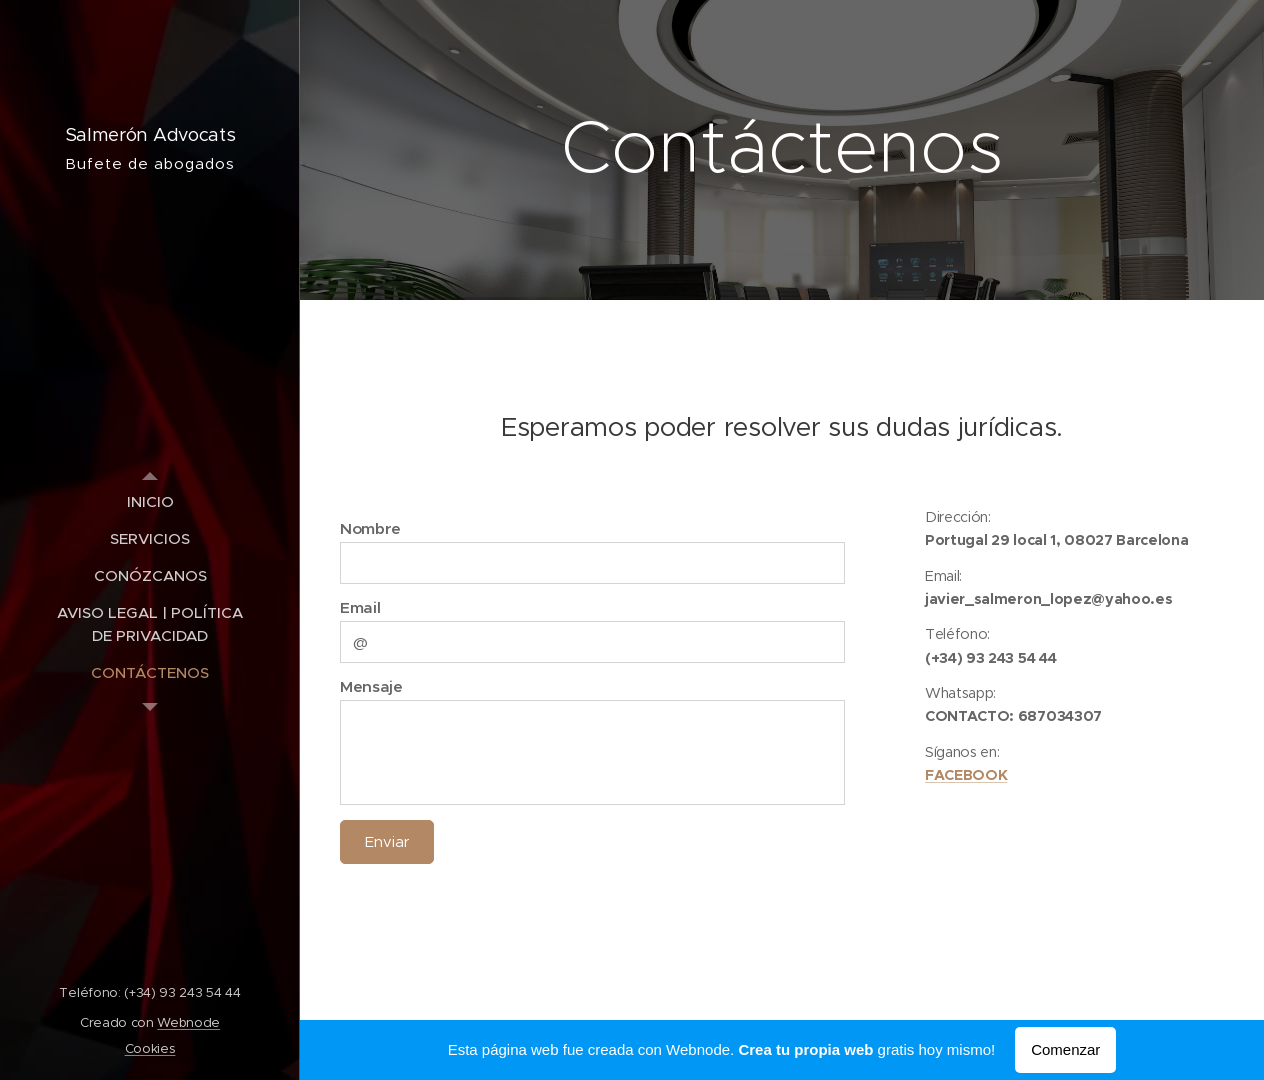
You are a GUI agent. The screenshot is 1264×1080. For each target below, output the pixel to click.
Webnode (188, 1022)
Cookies (150, 1048)
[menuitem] (150, 501)
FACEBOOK (966, 775)
